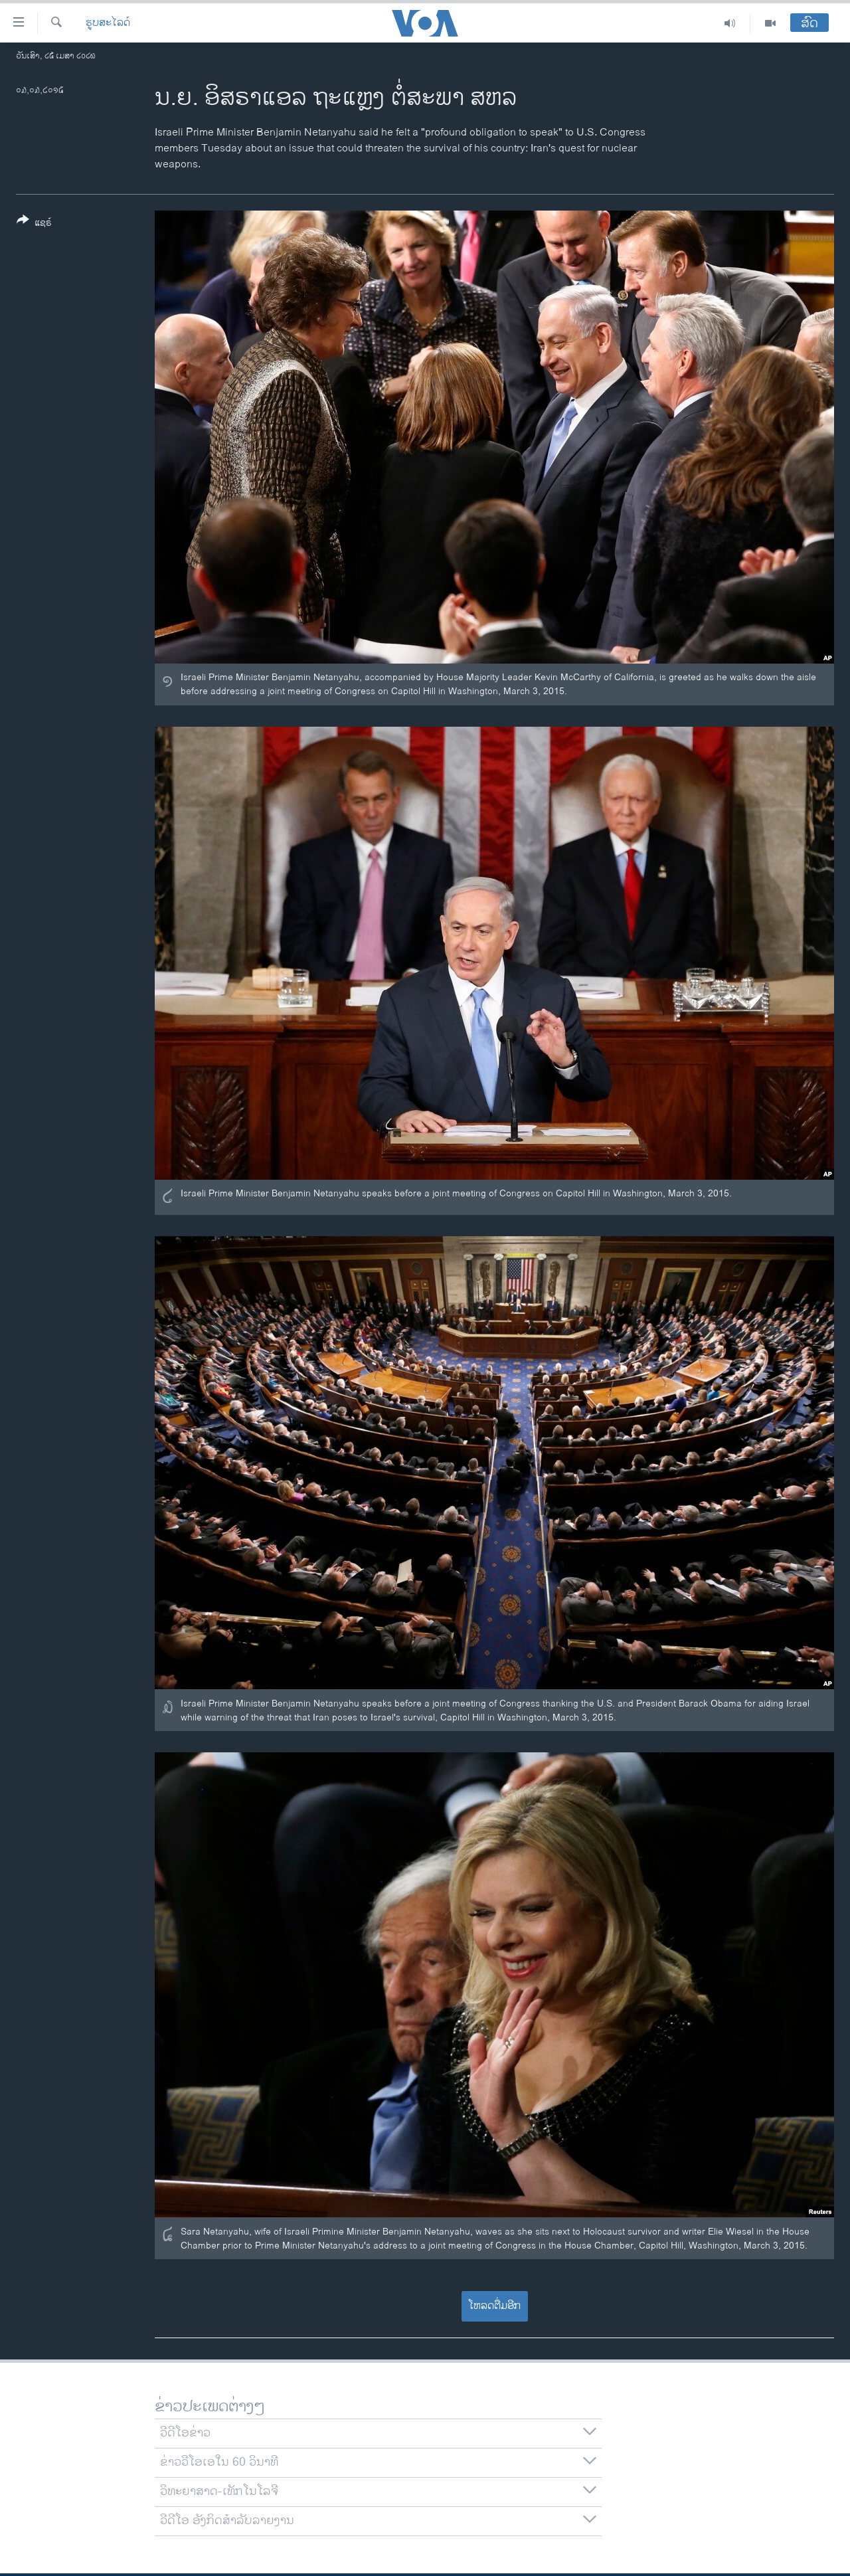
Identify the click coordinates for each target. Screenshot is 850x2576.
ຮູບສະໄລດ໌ (108, 23)
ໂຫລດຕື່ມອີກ (494, 2306)
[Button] (34, 224)
